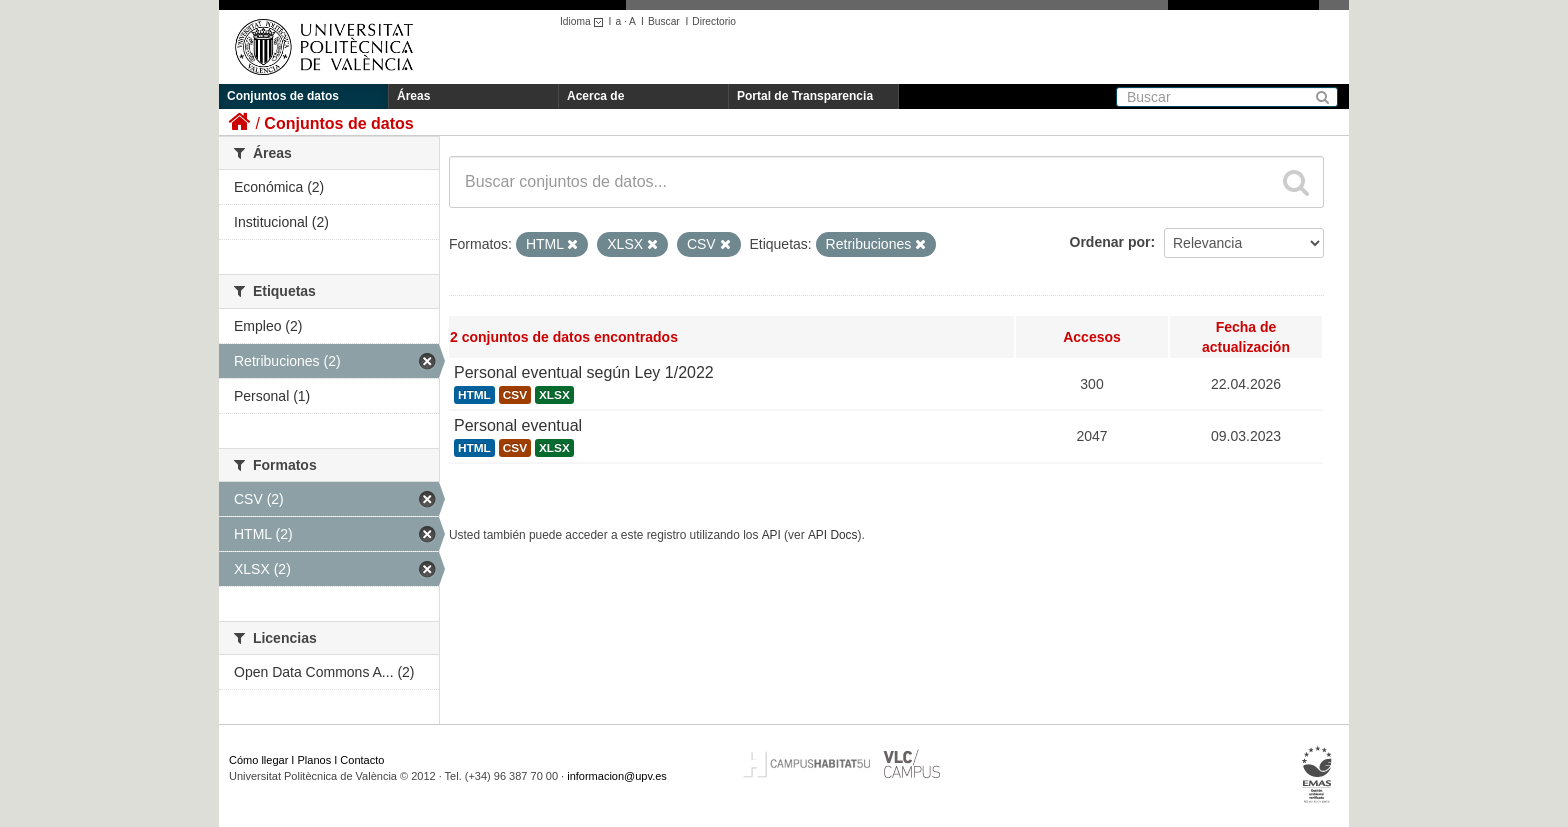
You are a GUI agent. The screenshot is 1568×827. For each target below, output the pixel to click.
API (771, 535)
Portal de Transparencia (805, 96)
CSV (515, 395)
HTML (474, 395)
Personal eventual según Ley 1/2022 (584, 372)
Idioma (584, 21)
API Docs (833, 535)
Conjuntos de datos (283, 96)
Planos (315, 760)
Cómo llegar (258, 760)
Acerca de (595, 96)
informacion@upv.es (617, 776)
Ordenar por (1110, 242)
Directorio (714, 21)
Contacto (362, 760)
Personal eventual (518, 425)
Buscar (664, 21)
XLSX (554, 395)
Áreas (413, 96)
